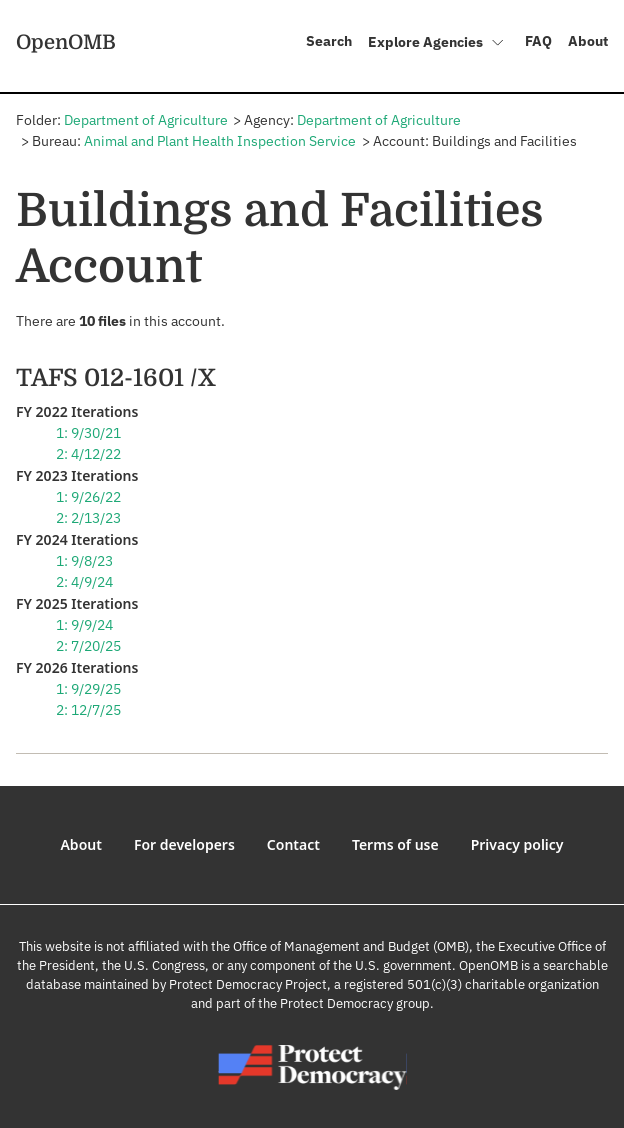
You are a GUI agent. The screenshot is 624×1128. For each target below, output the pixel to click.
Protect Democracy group (355, 1003)
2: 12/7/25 (88, 710)
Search (329, 41)
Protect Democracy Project (248, 984)
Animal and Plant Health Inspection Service (220, 141)
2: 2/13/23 (88, 518)
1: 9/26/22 (88, 497)
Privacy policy (517, 844)
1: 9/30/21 (88, 433)
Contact (293, 844)
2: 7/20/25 (88, 646)
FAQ (538, 41)
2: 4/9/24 (84, 582)
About (588, 41)
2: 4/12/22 (88, 454)
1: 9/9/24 (84, 625)
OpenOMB (66, 42)
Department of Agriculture (146, 120)
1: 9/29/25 (88, 689)
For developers (184, 844)
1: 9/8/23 (84, 561)
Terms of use (395, 844)
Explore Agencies (436, 44)
